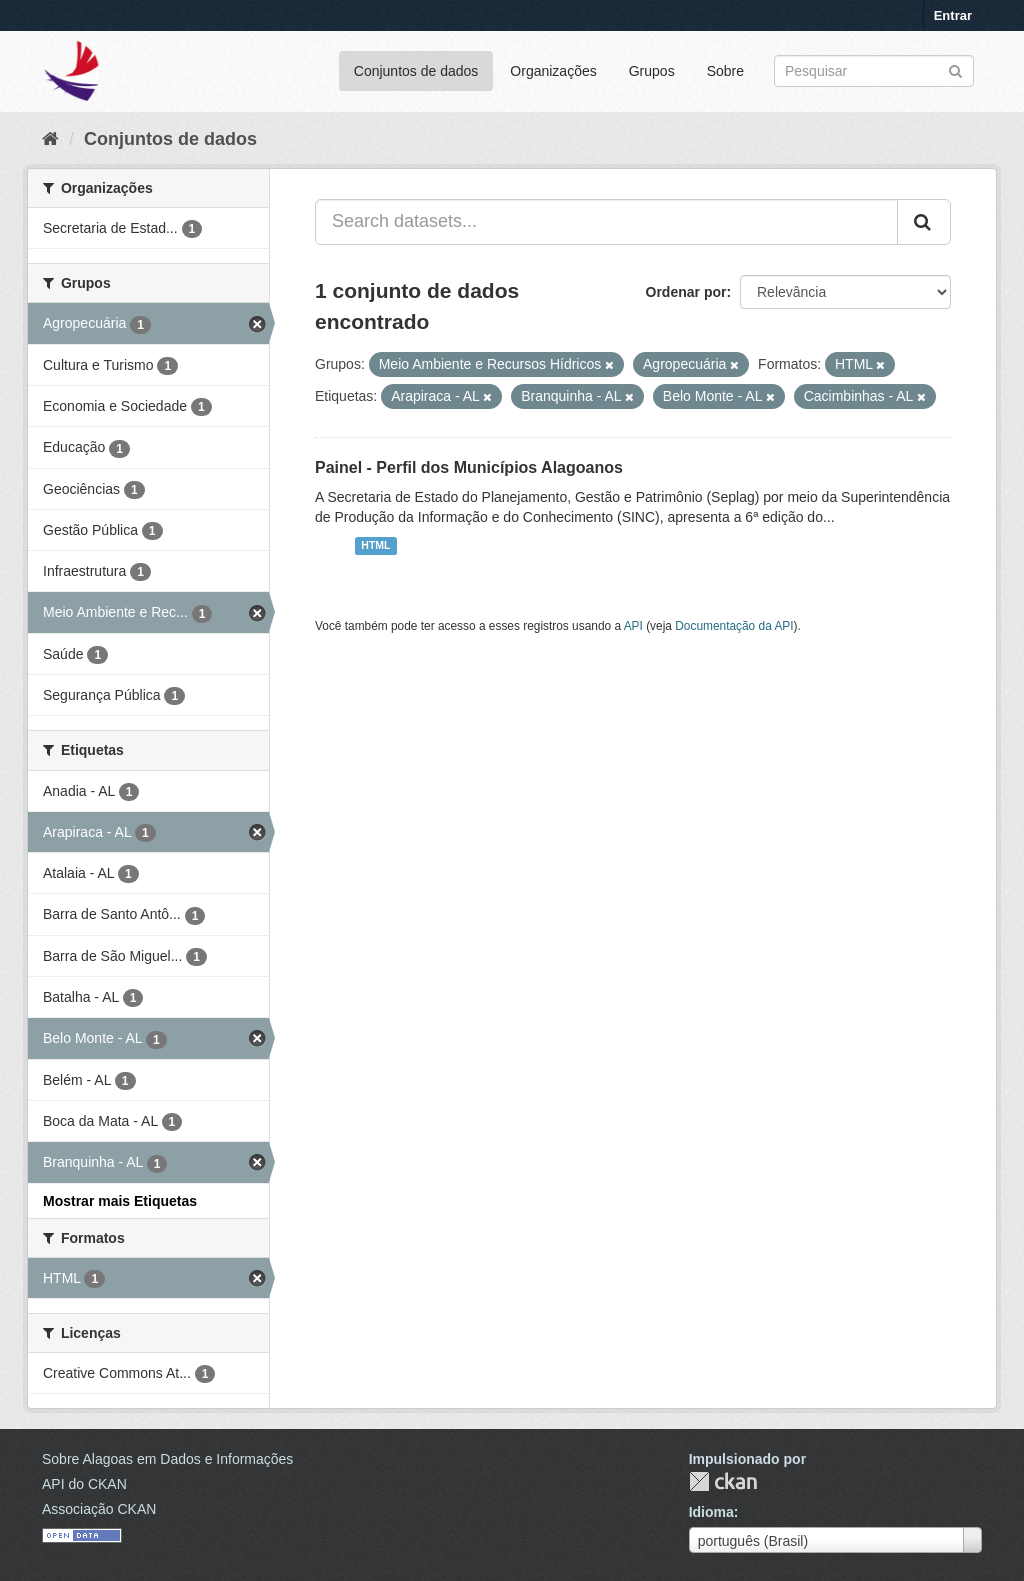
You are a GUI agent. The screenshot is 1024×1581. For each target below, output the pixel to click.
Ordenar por (686, 292)
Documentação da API (734, 626)
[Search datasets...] (606, 222)
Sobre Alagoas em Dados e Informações (167, 1459)
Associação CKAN (99, 1509)
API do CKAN (84, 1484)
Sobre (725, 71)
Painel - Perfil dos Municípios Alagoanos (469, 467)
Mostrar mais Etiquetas (120, 1201)
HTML (375, 546)
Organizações (553, 71)
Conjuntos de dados (416, 71)
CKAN (723, 1481)
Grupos (652, 71)
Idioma (711, 1512)
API (633, 626)
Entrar (953, 15)
